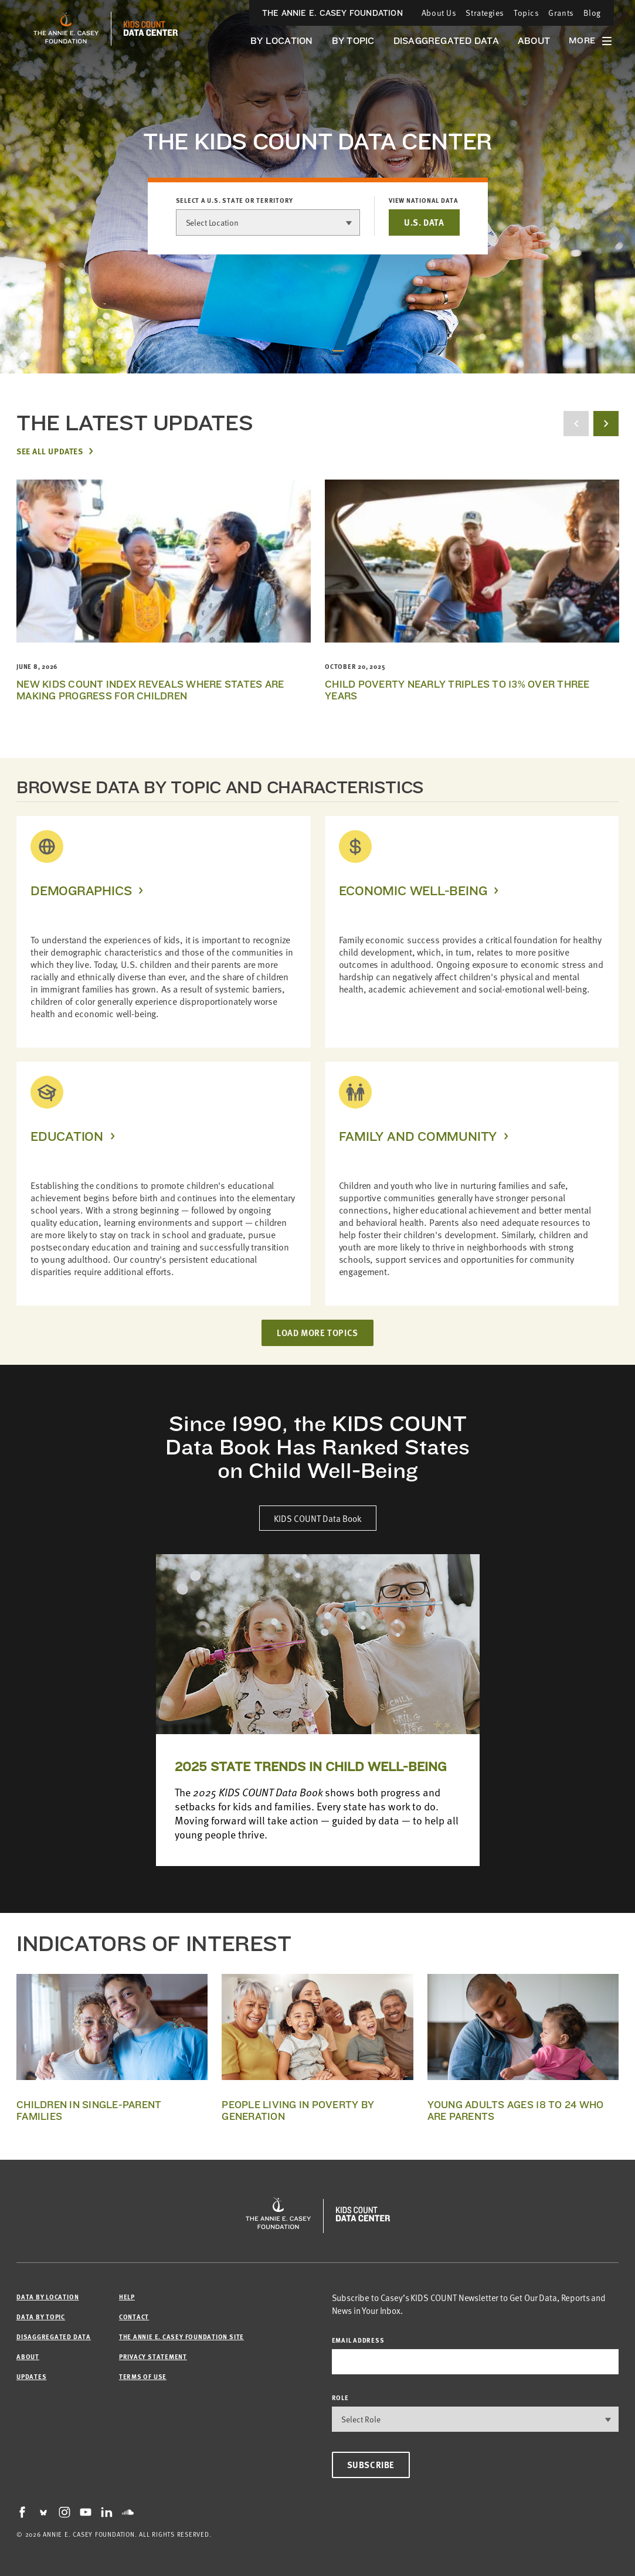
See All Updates (49, 451)
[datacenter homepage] (150, 29)
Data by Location (47, 2296)
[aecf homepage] (66, 28)
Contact (134, 2316)
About (534, 40)
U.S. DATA (424, 222)
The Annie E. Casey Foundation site (181, 2336)
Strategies (485, 12)
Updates (31, 2376)
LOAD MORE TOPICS (317, 1332)
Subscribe (371, 2464)
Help (127, 2296)
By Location (281, 40)
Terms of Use (143, 2376)
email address (358, 2340)
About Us (439, 12)
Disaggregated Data (446, 40)
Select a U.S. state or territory (235, 200)
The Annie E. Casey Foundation (332, 13)
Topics (526, 12)
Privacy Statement (153, 2356)
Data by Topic (40, 2316)
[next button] (606, 423)
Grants (560, 12)
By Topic (353, 40)
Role (340, 2397)
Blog (592, 12)
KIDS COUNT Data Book (318, 1518)
